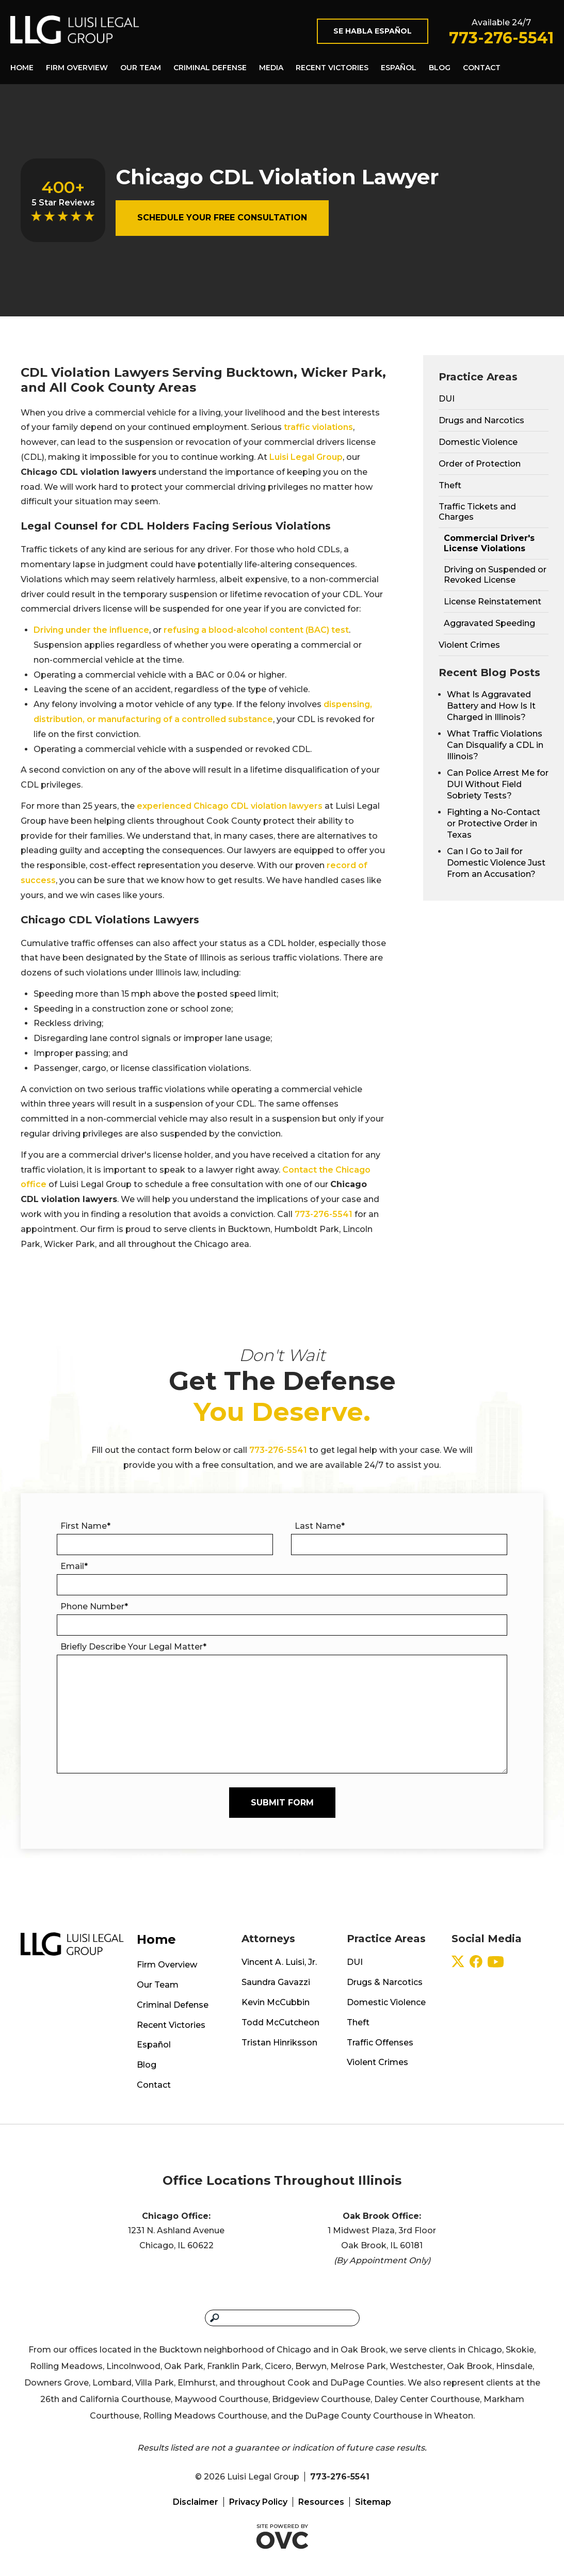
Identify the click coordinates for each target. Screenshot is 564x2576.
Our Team (140, 67)
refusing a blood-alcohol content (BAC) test (256, 630)
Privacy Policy (258, 2502)
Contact (482, 67)
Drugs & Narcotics (385, 1982)
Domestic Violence (478, 442)
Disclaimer (195, 2502)
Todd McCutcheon (280, 2022)
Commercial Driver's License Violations (489, 543)
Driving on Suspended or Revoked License (495, 575)
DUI (447, 399)
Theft (450, 485)
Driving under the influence (91, 630)
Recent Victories (332, 67)
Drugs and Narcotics (481, 420)
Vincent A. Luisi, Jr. (279, 1962)
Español (398, 67)
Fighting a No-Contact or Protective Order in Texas (493, 823)
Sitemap (373, 2502)
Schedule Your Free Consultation (222, 217)
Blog (439, 67)
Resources (321, 2502)
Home (22, 67)
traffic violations (318, 427)
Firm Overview (77, 67)
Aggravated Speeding (489, 623)
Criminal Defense (210, 67)
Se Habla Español (372, 31)
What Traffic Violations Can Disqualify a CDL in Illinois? (495, 745)
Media (271, 67)
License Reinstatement (492, 601)
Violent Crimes (469, 645)
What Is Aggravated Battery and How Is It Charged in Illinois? (491, 706)
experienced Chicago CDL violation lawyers (230, 806)
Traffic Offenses (380, 2042)
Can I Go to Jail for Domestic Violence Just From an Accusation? (496, 862)
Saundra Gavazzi (275, 1982)
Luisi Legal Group (306, 457)
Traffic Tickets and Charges (477, 512)
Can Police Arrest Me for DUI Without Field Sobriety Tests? (498, 784)
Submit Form (282, 1802)
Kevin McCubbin (275, 2002)
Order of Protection (480, 464)
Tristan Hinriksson (279, 2042)
